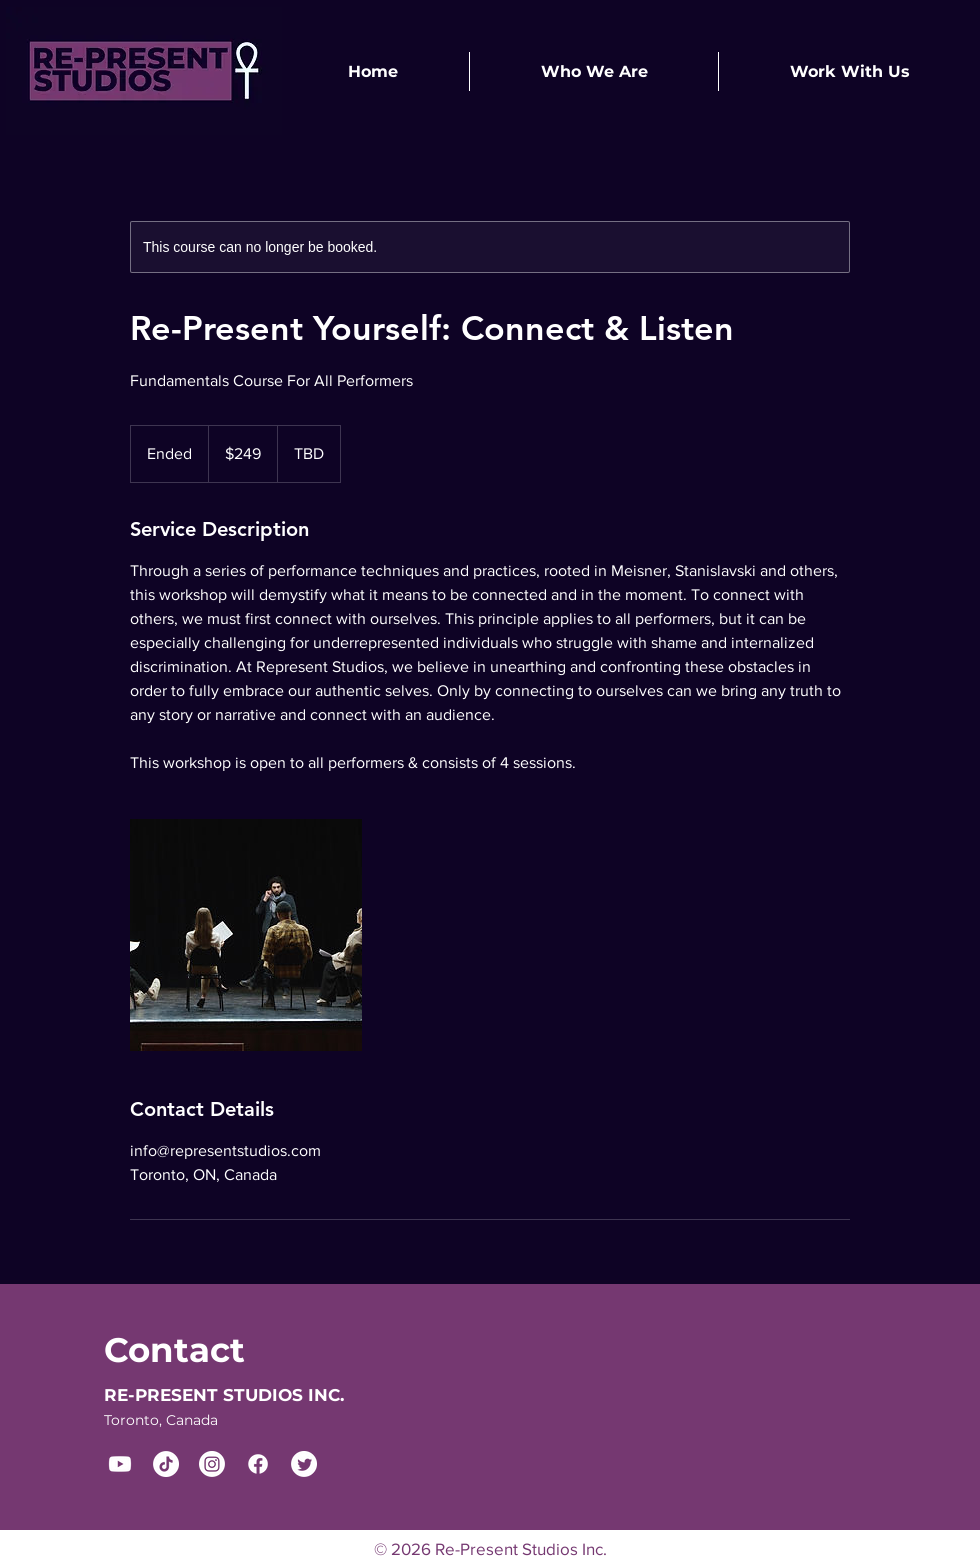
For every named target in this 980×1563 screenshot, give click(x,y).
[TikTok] (166, 1464)
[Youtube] (120, 1464)
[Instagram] (212, 1464)
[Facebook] (258, 1464)
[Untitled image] (246, 935)
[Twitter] (304, 1464)
